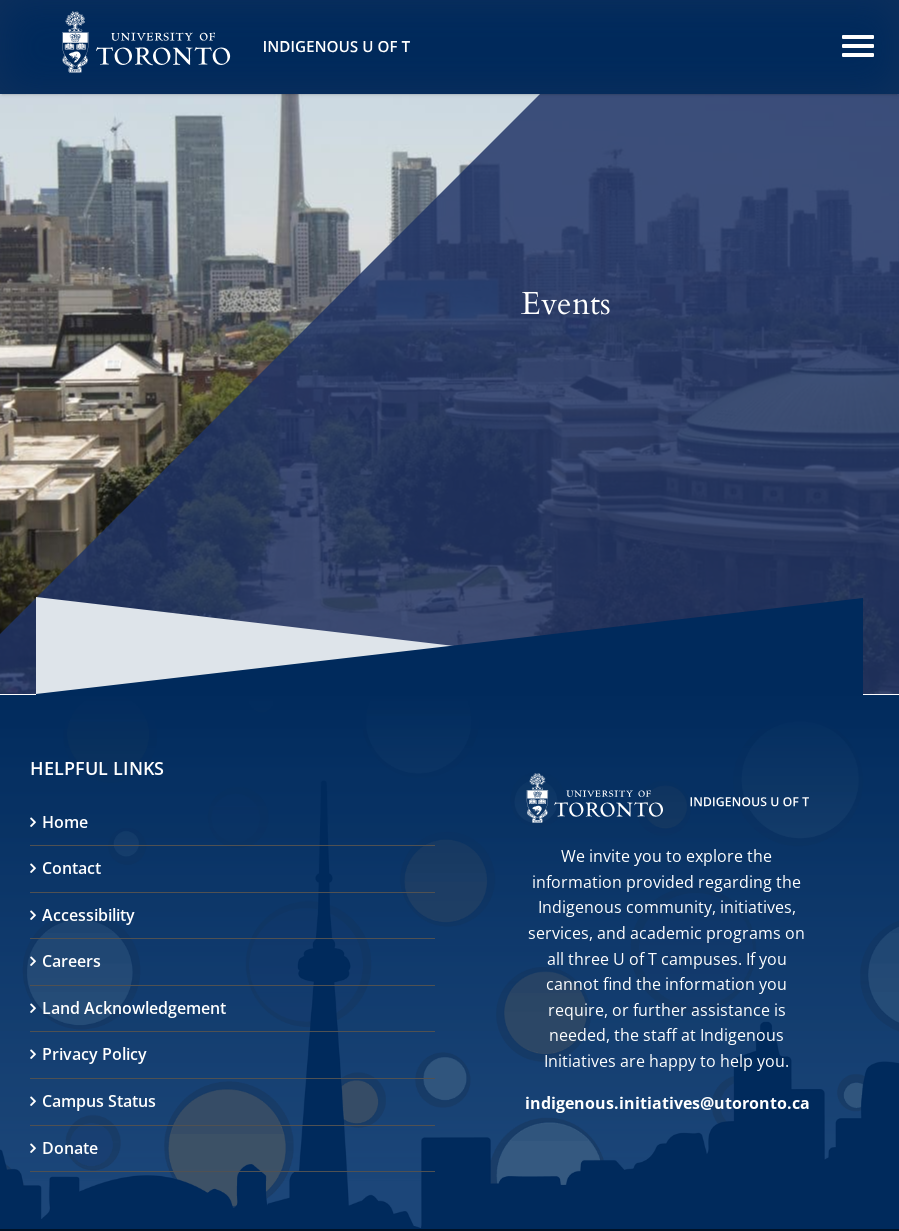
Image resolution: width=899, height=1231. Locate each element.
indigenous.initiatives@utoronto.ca (667, 1103)
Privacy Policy (94, 1054)
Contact (71, 868)
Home (65, 822)
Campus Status (99, 1101)
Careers (71, 961)
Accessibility (88, 915)
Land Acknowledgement (134, 1008)
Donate (70, 1148)
